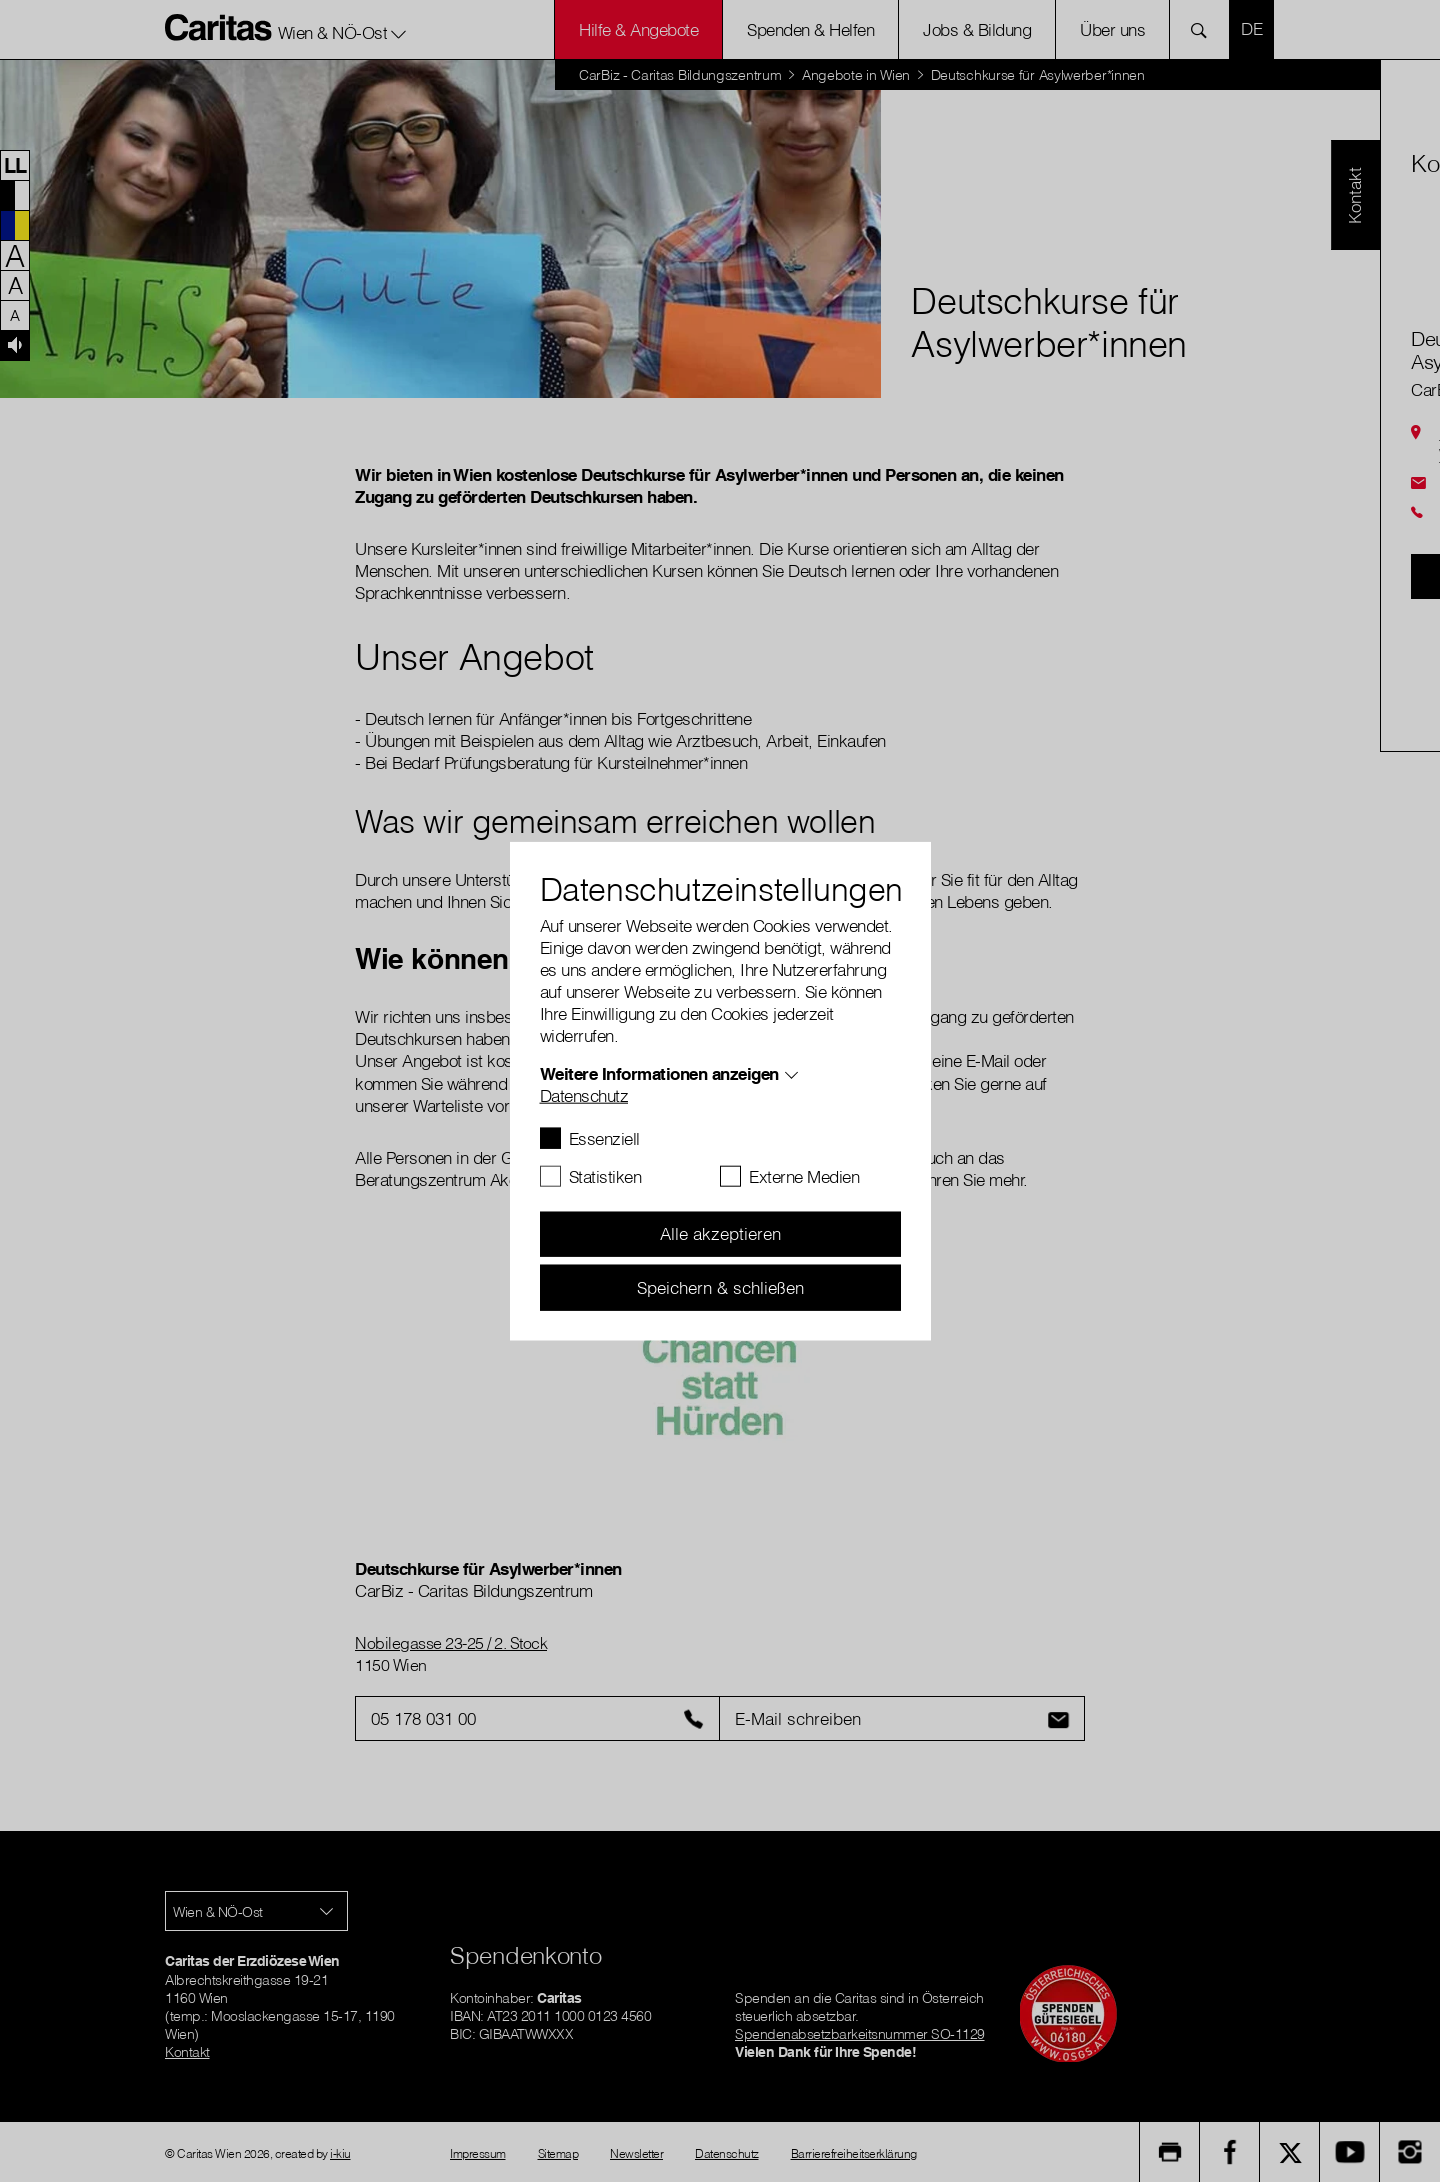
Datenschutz (584, 1094)
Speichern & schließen (720, 1286)
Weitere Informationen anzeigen (659, 1072)
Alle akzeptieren (720, 1233)
